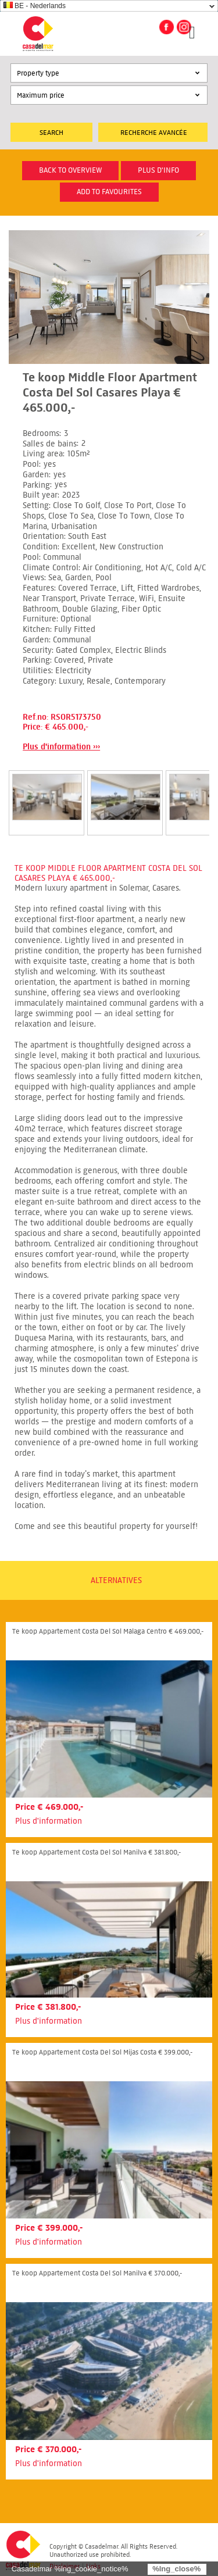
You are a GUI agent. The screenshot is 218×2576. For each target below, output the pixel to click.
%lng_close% (176, 2568)
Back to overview (70, 170)
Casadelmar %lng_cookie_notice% (70, 2568)
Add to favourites (109, 191)
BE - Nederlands (34, 6)
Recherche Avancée (153, 132)
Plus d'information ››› (61, 747)
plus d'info (158, 170)
